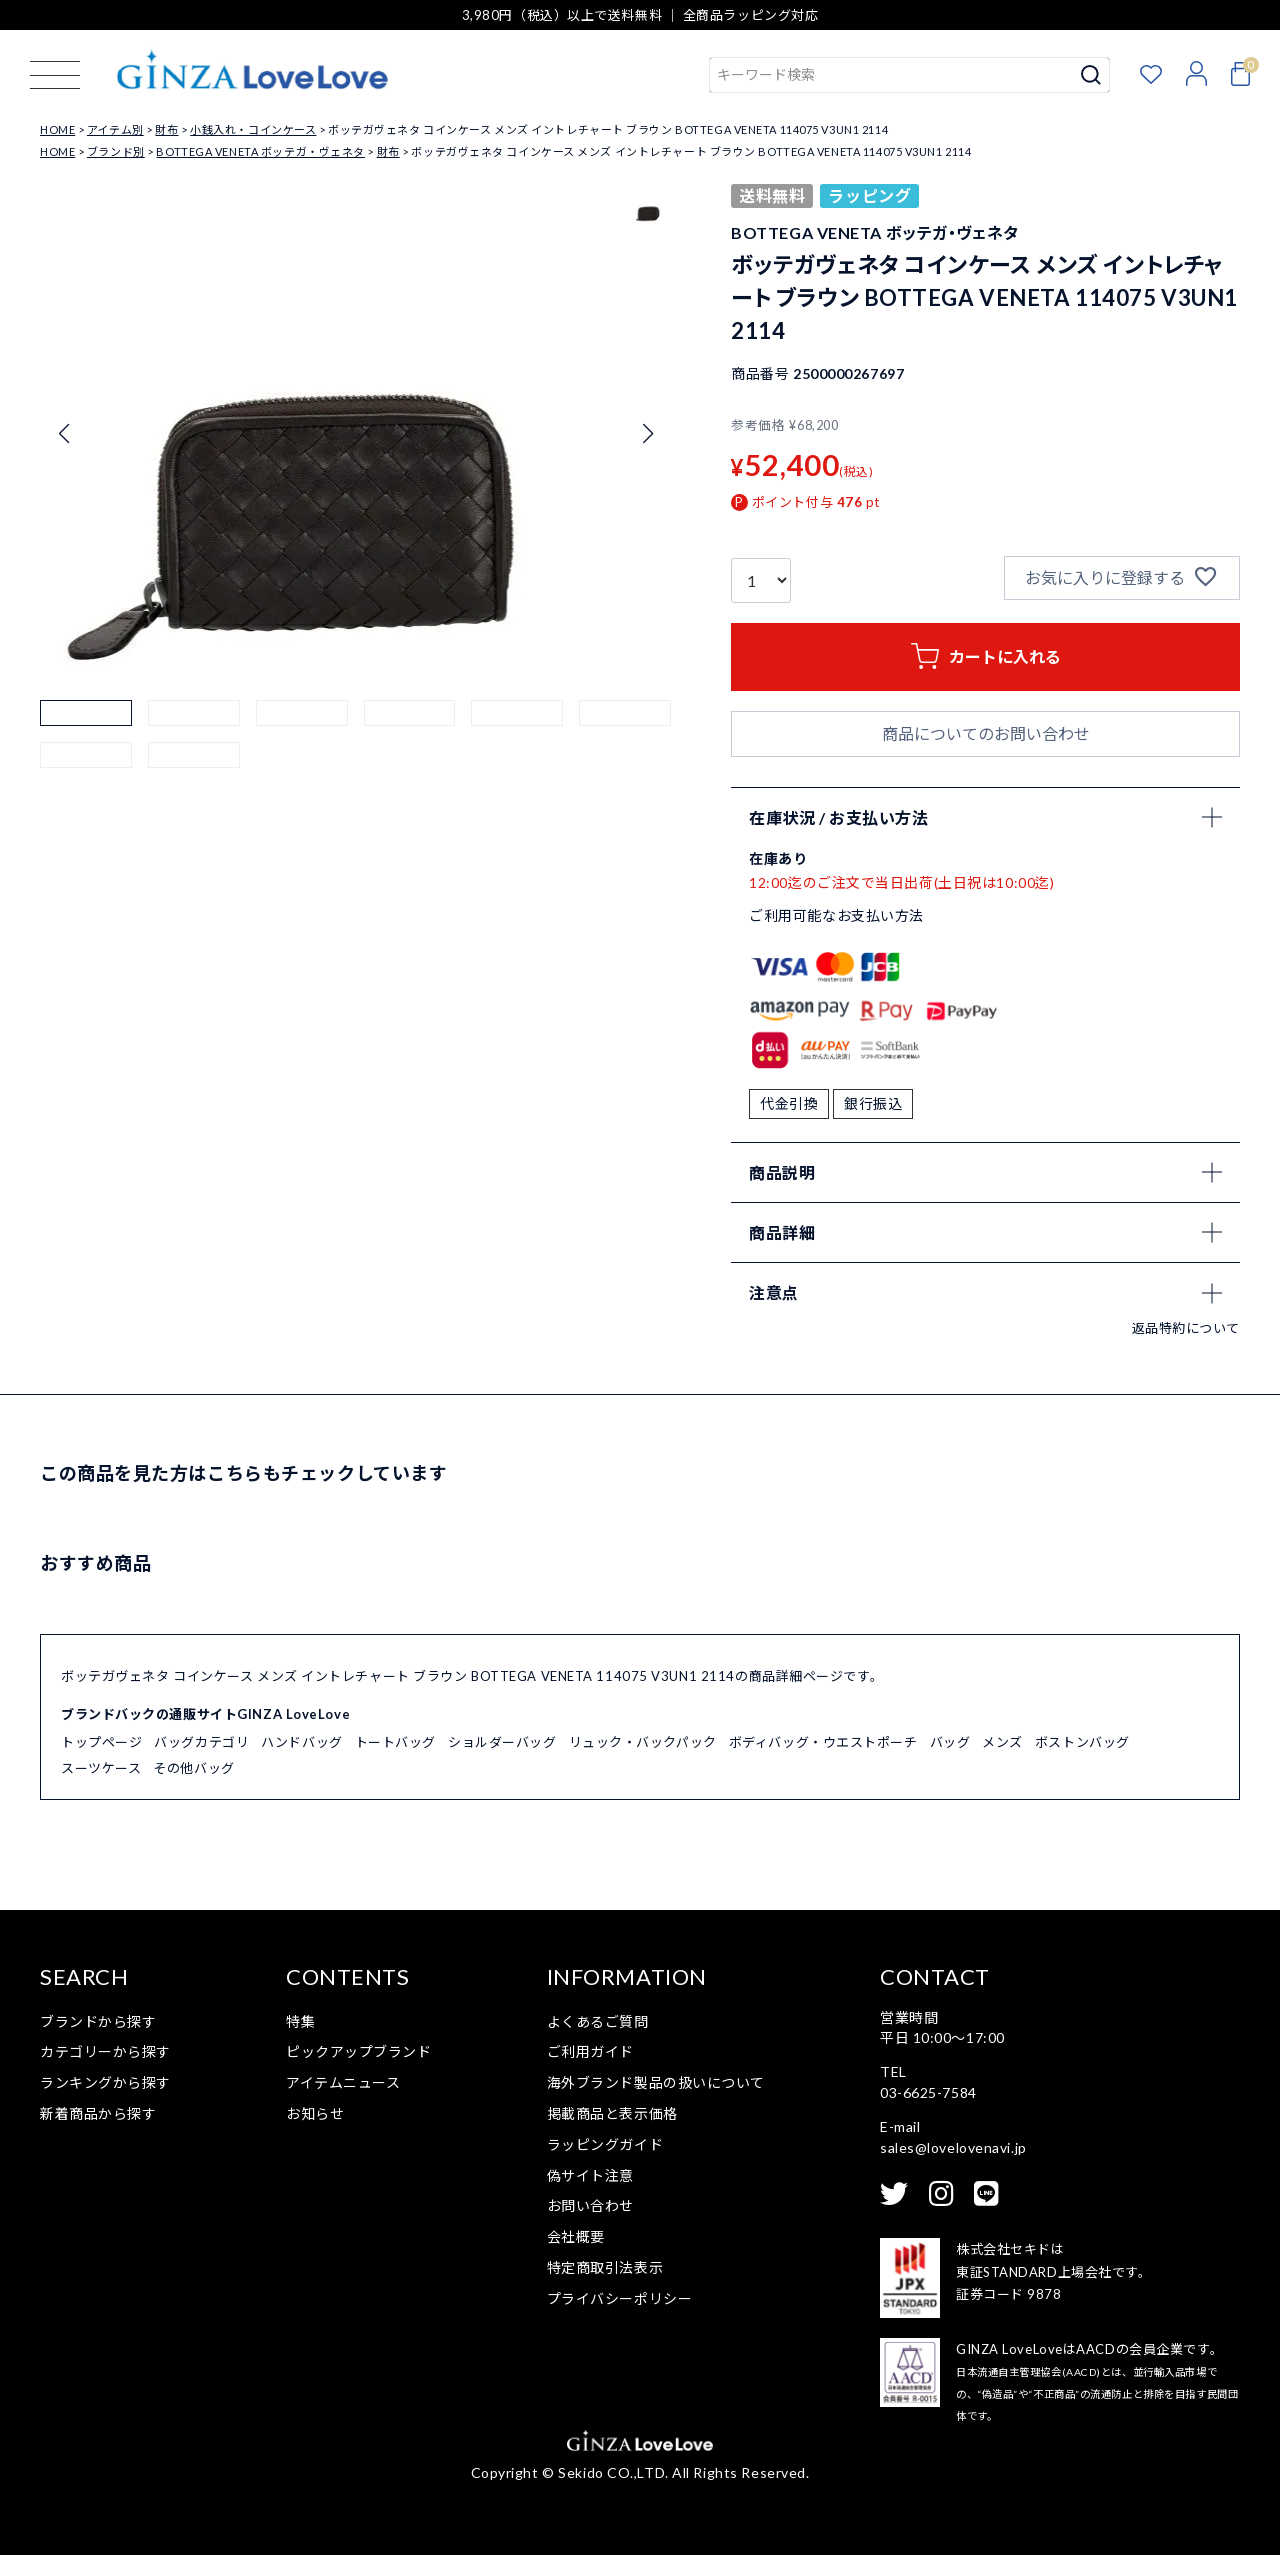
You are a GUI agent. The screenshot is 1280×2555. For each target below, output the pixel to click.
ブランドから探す (98, 2021)
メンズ (1002, 1742)
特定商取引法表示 (605, 2267)
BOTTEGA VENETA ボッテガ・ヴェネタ (260, 151)
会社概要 (576, 2236)
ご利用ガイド (590, 2051)
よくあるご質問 (598, 2021)
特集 (300, 2021)
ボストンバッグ (1082, 1742)
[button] (86, 746)
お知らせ (315, 2113)
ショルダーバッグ (502, 1742)
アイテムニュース (343, 2082)
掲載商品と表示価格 (612, 2113)
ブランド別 (116, 151)
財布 (166, 129)
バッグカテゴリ (201, 1742)
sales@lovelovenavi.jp (953, 2147)
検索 (1091, 75)
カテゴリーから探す (105, 2051)
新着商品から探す (98, 2113)
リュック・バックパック (643, 1742)
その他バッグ (193, 1768)
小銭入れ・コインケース (253, 129)
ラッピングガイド (605, 2144)
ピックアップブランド (359, 2051)
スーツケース (101, 1768)
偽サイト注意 (590, 2175)
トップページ (101, 1742)
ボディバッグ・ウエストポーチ (823, 1742)
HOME (57, 129)
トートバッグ (395, 1742)
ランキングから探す (105, 2082)
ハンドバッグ (301, 1742)
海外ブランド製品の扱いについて (656, 2082)
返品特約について (1186, 1328)
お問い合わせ (590, 2205)
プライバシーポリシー (620, 2298)
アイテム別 (115, 129)
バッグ (950, 1742)
